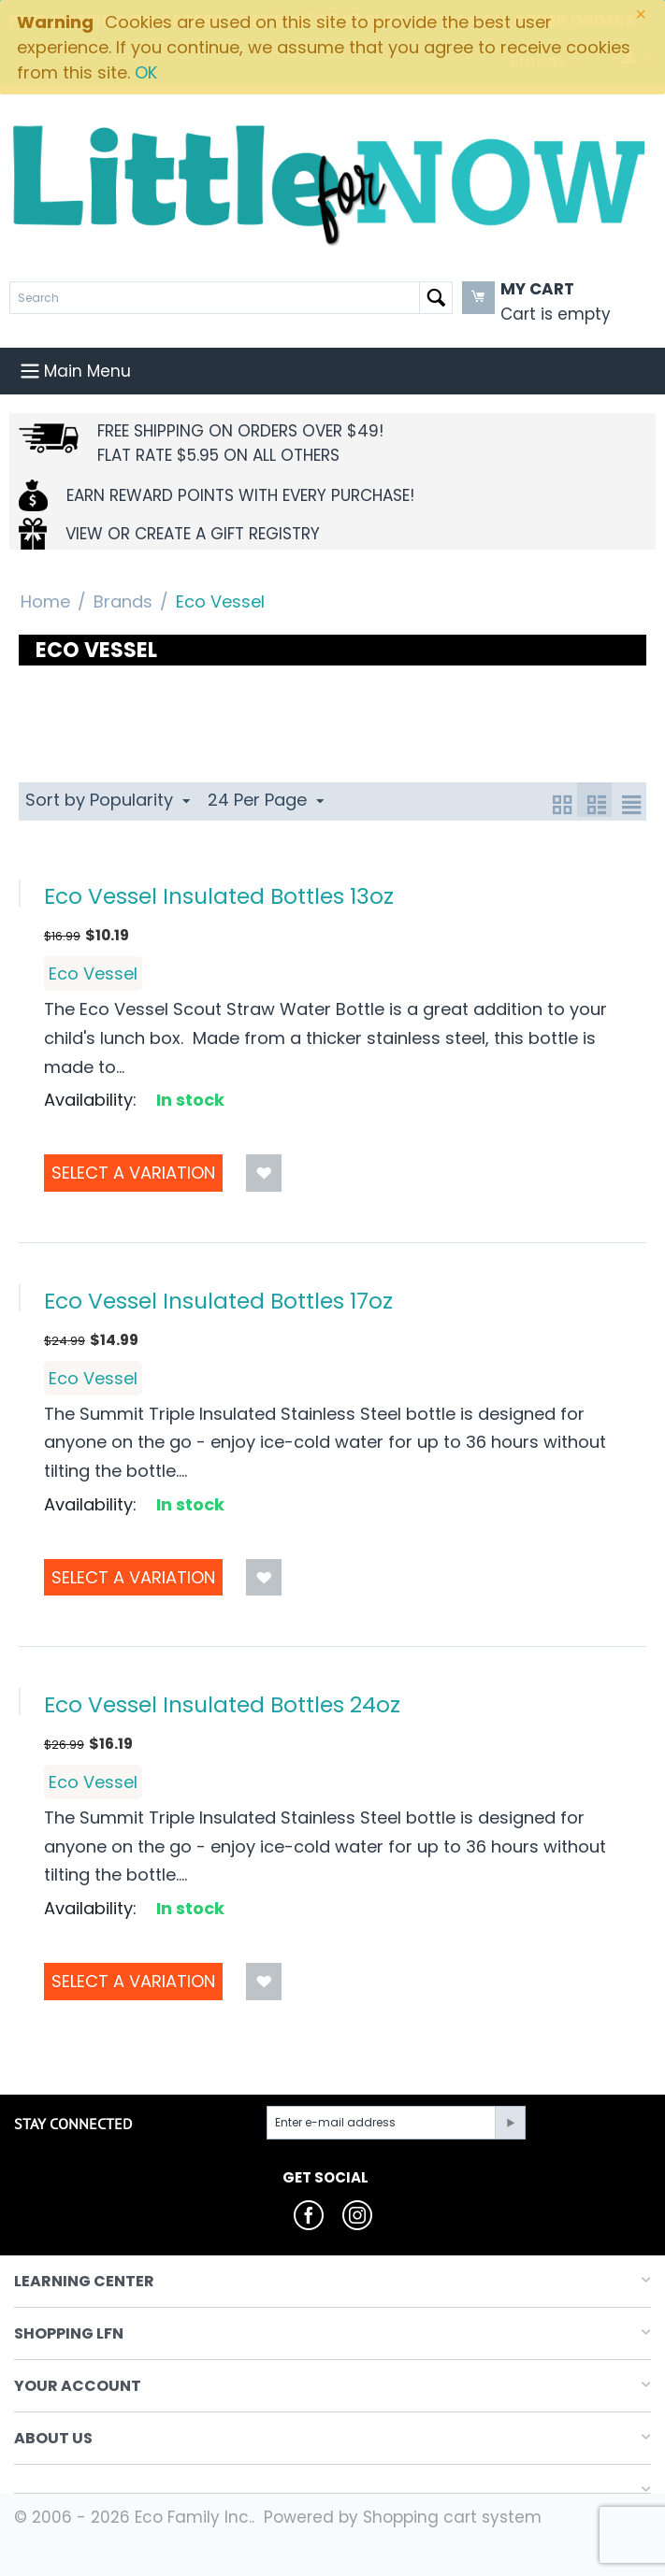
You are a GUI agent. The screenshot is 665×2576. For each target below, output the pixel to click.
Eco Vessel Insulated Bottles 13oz (219, 895)
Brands (123, 601)
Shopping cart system (452, 2517)
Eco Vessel (93, 973)
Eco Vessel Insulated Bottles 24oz (222, 1704)
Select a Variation (133, 1172)
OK (146, 72)
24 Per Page (266, 799)
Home (45, 601)
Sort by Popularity (107, 799)
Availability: (90, 1099)
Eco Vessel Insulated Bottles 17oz (218, 1300)
